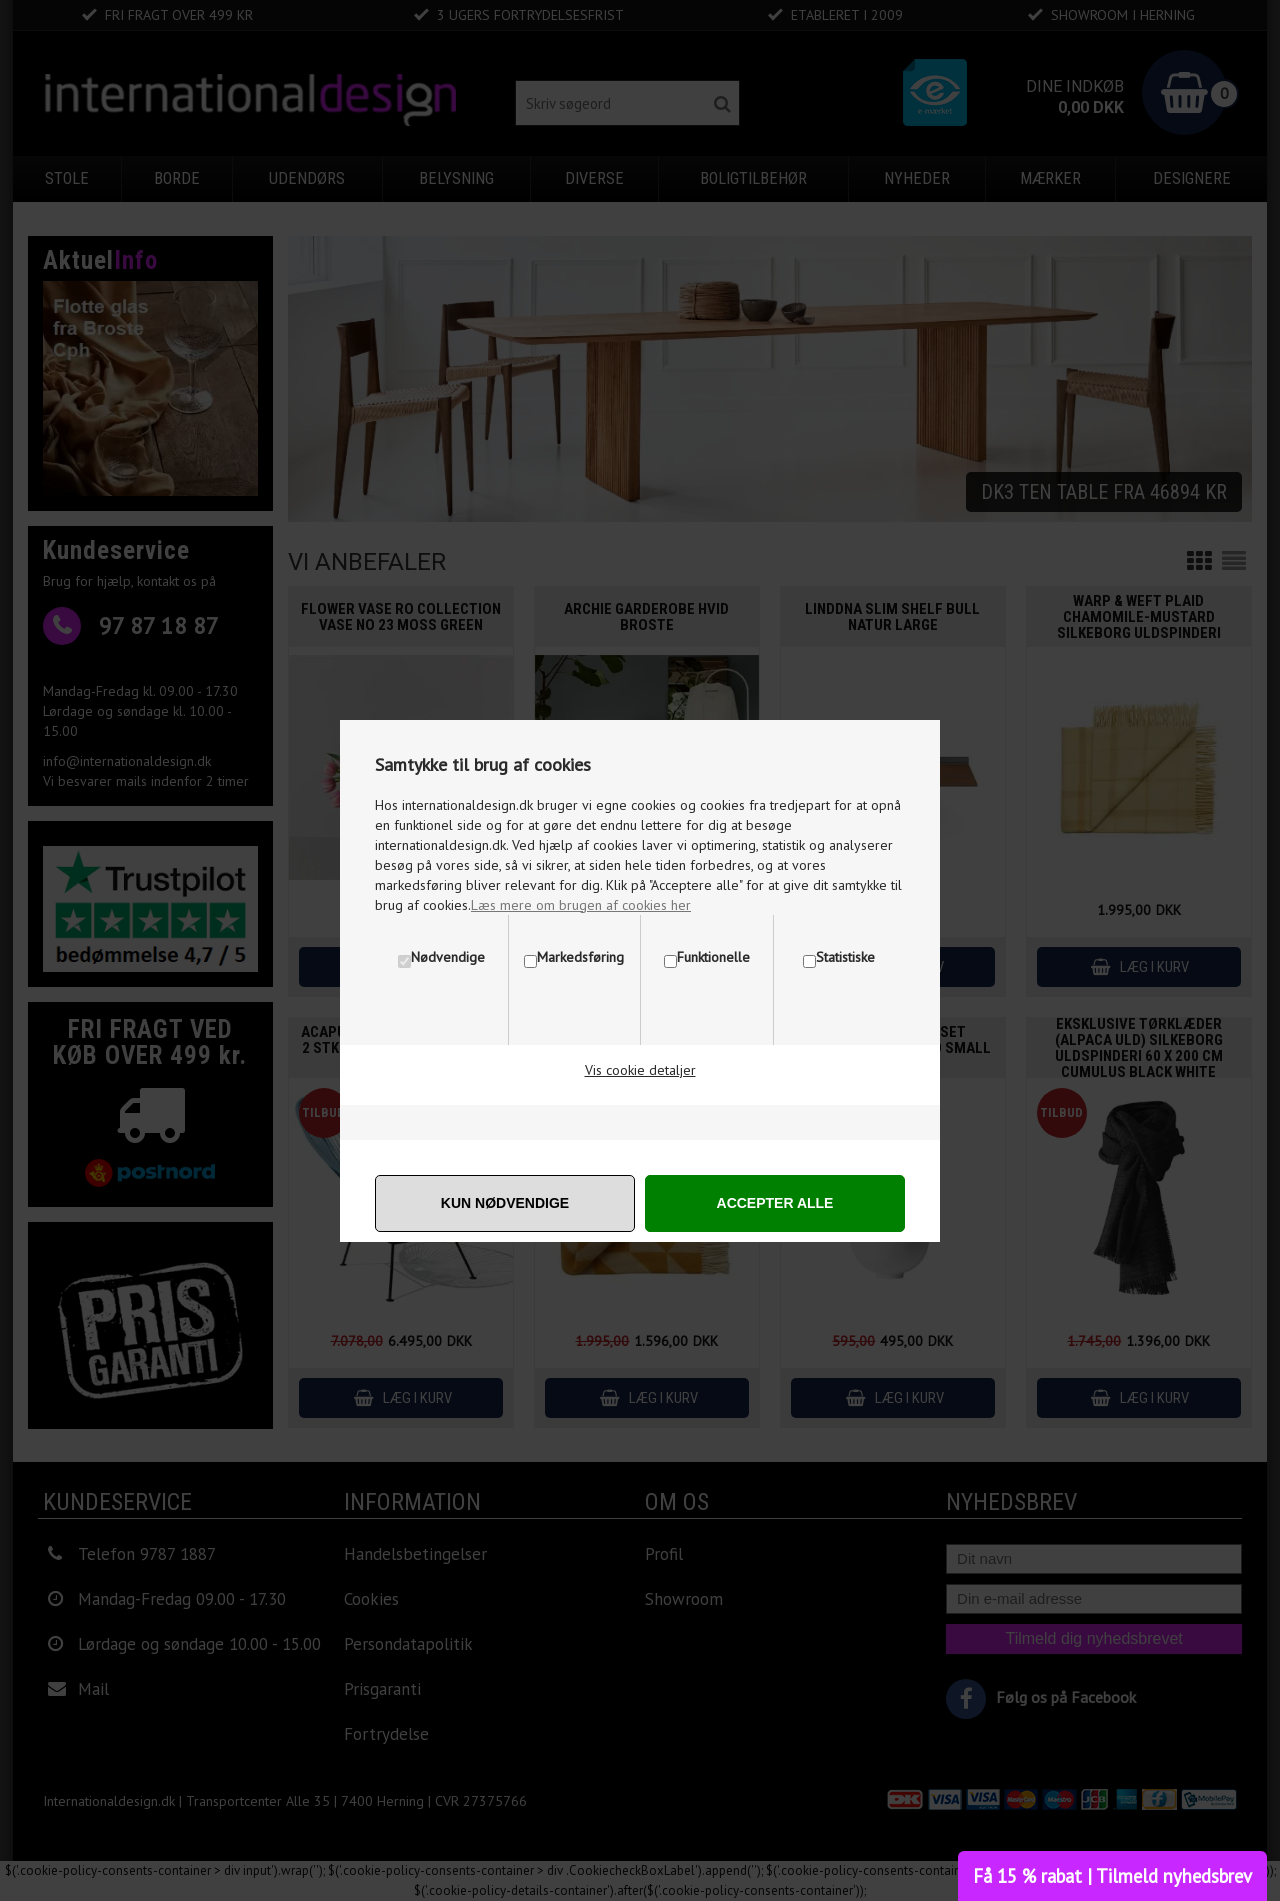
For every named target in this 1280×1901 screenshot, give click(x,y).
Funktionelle (713, 957)
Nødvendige (448, 957)
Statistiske (845, 957)
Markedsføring (580, 957)
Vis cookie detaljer (640, 1070)
